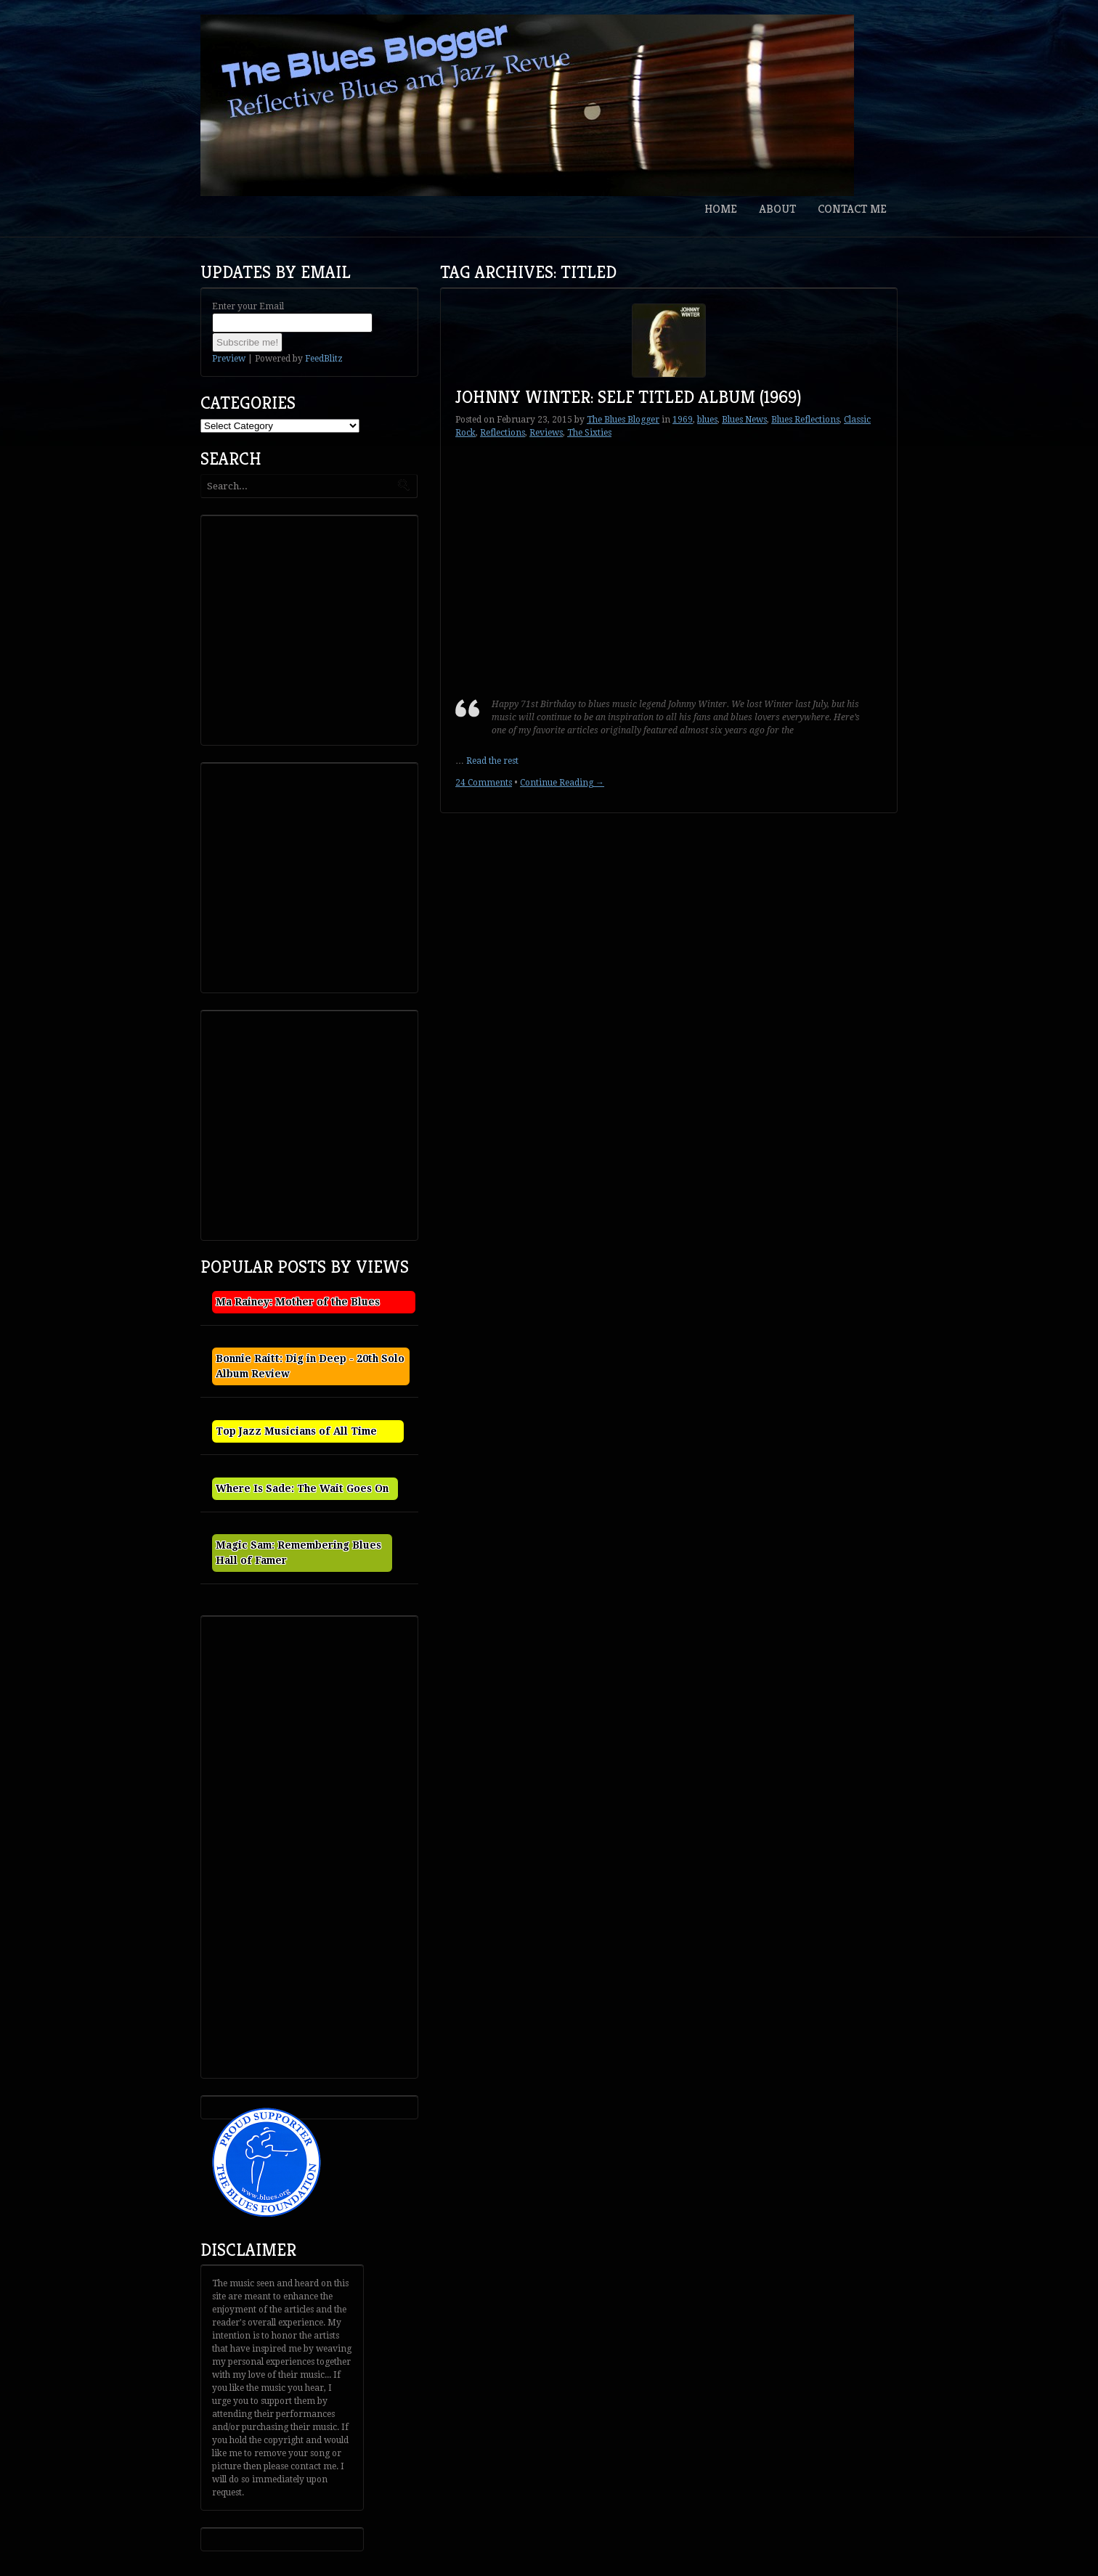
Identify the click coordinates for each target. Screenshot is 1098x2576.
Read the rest (492, 761)
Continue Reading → (562, 783)
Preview (228, 359)
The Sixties (589, 433)
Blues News (744, 420)
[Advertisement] (313, 628)
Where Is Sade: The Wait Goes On (302, 1488)
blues (707, 420)
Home (720, 208)
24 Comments (483, 783)
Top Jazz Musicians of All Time (296, 1431)
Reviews (546, 433)
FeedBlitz (324, 359)
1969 (682, 420)
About (777, 208)
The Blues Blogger (623, 420)
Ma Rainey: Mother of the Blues (298, 1302)
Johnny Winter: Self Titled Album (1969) (628, 397)
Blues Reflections (805, 420)
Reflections (502, 433)
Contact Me (852, 208)
